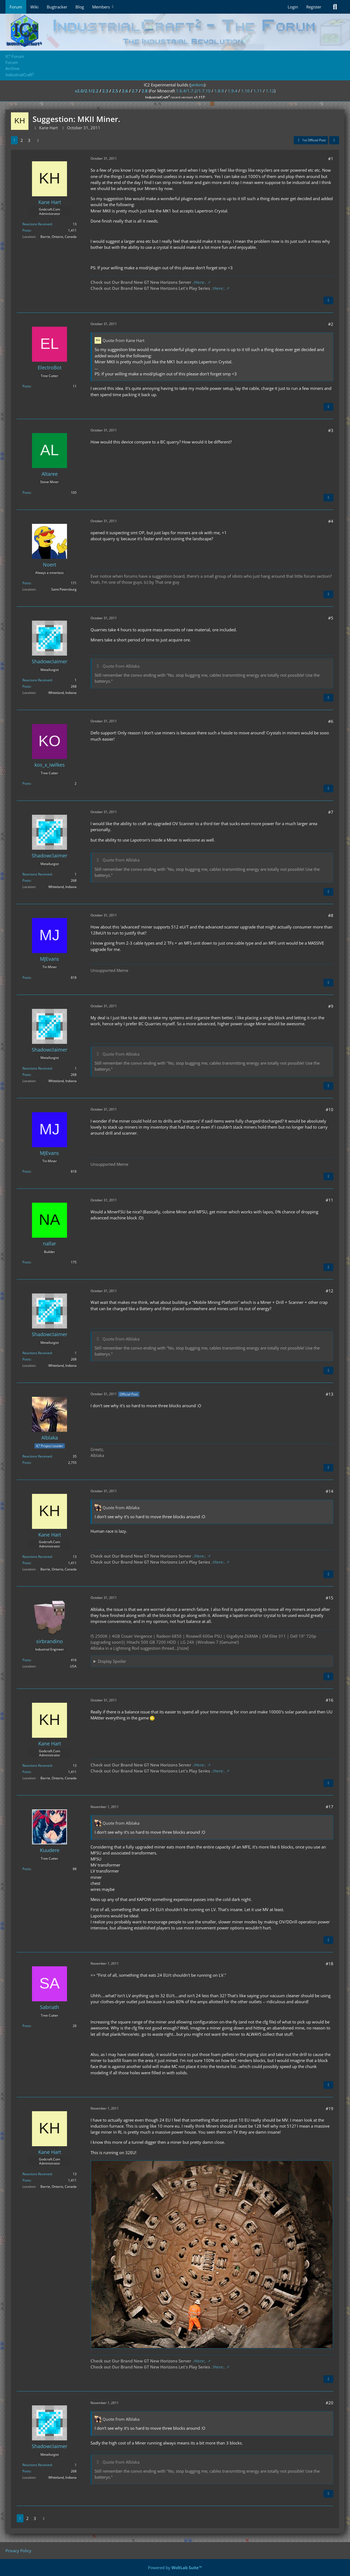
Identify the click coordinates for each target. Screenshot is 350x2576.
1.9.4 (232, 91)
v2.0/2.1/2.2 (86, 91)
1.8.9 (219, 91)
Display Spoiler (112, 1661)
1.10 (245, 91)
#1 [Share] (330, 158)
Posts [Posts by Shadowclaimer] (26, 686)
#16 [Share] (329, 1700)
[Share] (334, 140)
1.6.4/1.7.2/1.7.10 (193, 91)
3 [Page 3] (29, 140)
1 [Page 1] (14, 140)
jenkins (197, 84)
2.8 (145, 91)
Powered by (175, 2567)
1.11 (257, 91)
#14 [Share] (329, 1491)
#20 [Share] (329, 2402)
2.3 (105, 91)
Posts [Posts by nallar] (26, 1262)
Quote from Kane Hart (123, 340)
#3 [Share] (330, 430)
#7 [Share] (330, 812)
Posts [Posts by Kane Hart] (26, 230)
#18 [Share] (329, 1963)
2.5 (115, 91)
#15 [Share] (329, 1597)
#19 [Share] (329, 2108)
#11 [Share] (329, 1200)
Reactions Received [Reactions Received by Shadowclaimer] (37, 680)
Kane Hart (48, 127)
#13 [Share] (329, 1394)
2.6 (125, 91)
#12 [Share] (329, 1290)
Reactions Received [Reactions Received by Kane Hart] (37, 224)
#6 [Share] (330, 721)
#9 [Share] (330, 1006)
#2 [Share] (330, 324)
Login (293, 7)
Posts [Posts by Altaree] (26, 492)
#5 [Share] (330, 618)
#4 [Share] (330, 521)
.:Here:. (199, 282)
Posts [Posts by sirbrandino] (26, 1660)
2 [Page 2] (22, 140)
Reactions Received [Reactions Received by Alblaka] (37, 1456)
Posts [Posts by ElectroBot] (26, 386)
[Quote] (328, 300)
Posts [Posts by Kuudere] (26, 1869)
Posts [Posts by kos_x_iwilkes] (26, 783)
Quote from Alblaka (121, 666)
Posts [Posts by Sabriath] (26, 2025)
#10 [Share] (329, 1109)
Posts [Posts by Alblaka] (26, 1462)
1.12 (270, 91)
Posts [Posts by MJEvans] (26, 977)
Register (313, 7)
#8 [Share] (330, 915)
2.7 (135, 91)
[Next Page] (38, 140)
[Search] (335, 7)
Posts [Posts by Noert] (26, 583)
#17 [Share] (329, 1806)
